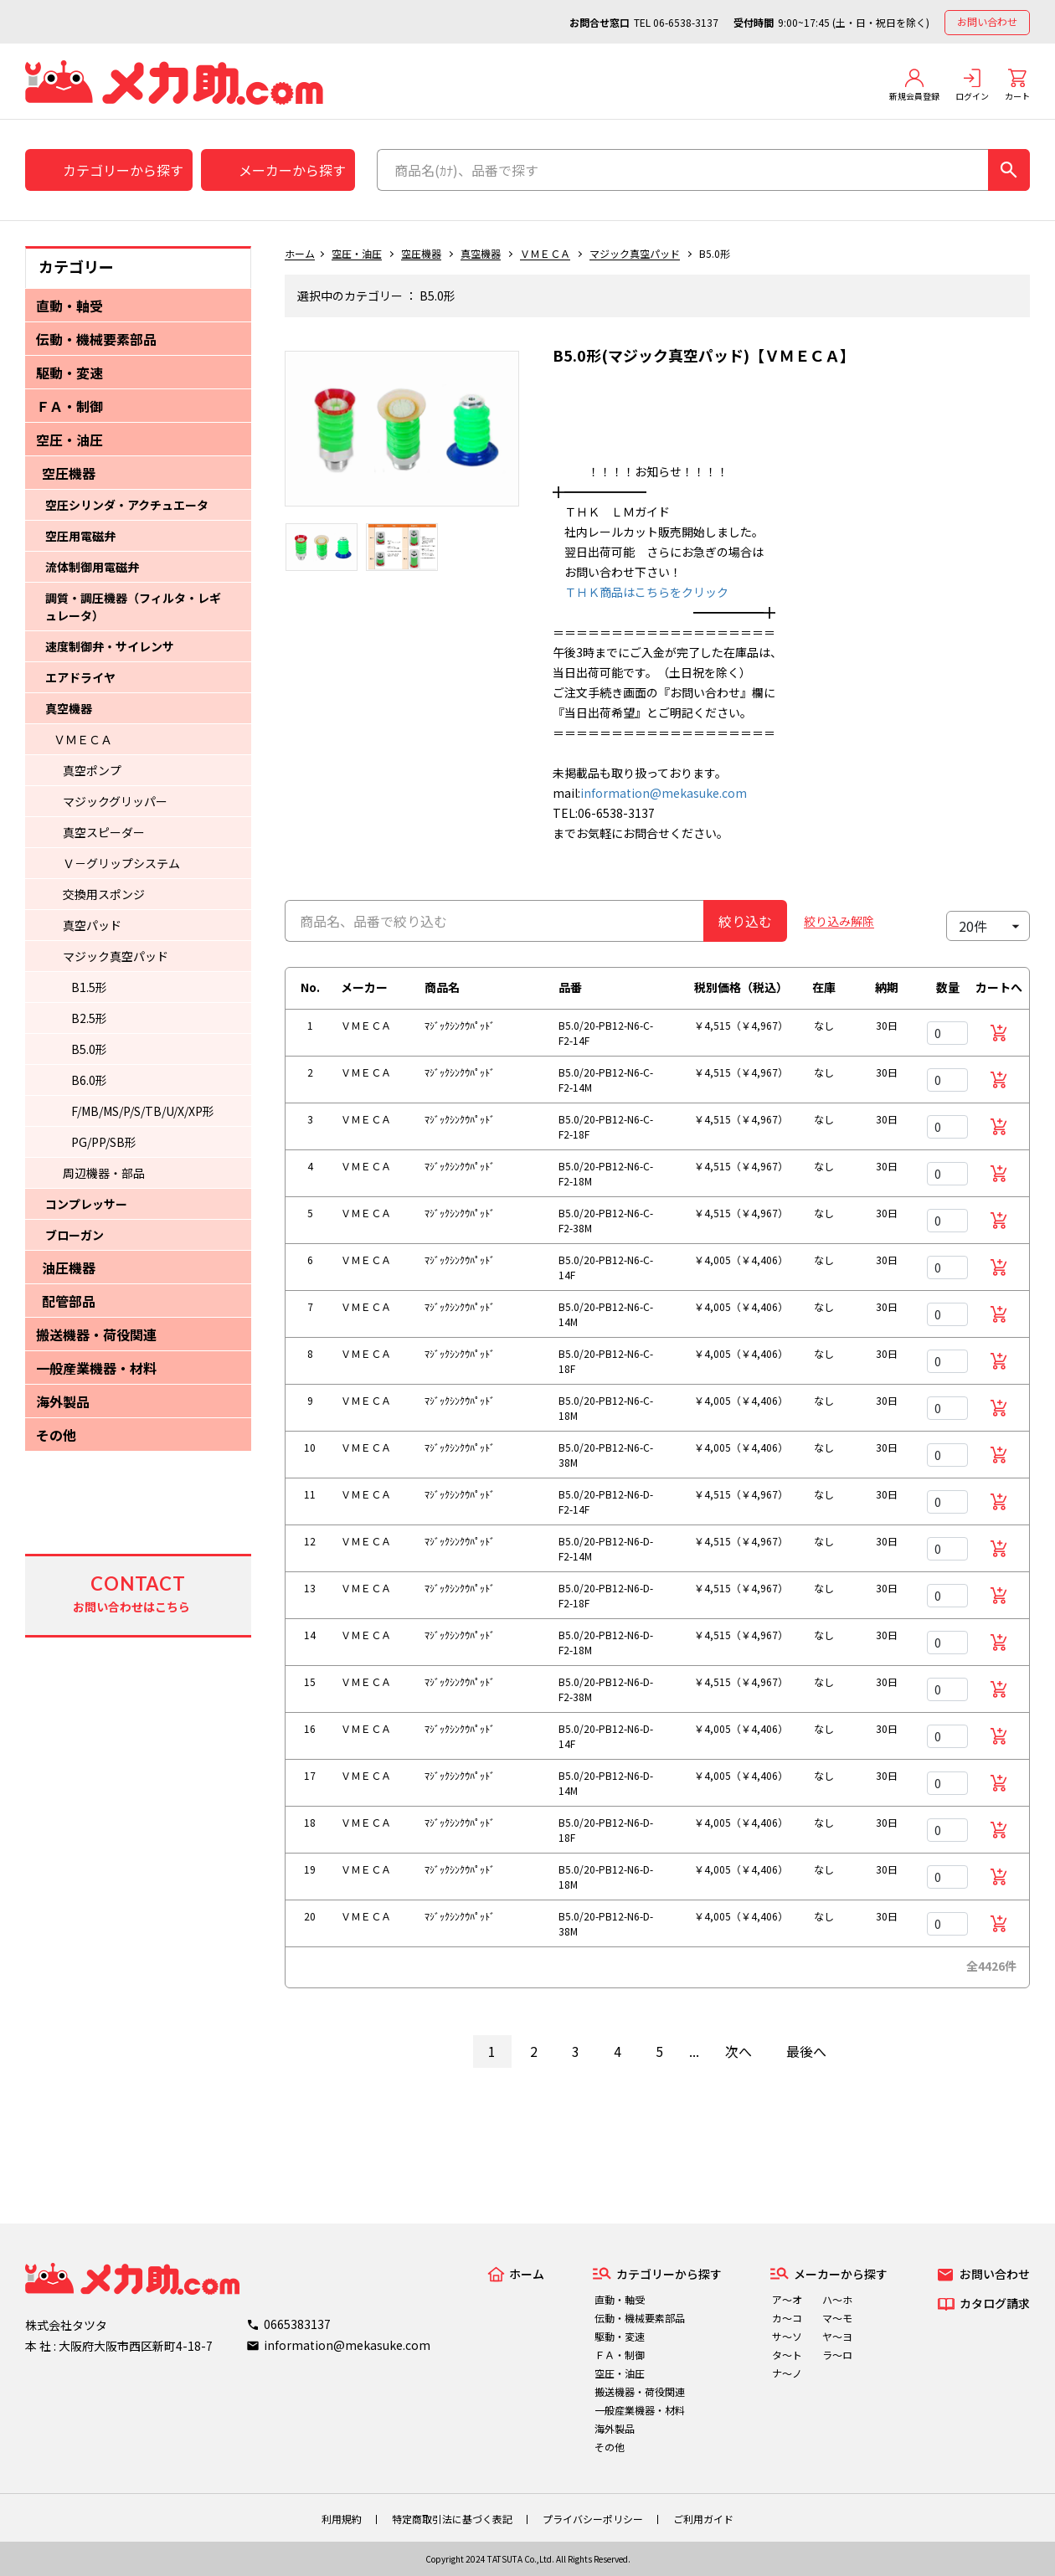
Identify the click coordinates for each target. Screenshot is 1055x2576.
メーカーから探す (292, 170)
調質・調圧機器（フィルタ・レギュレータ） (133, 606)
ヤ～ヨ (837, 2336)
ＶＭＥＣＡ (83, 739)
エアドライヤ (80, 677)
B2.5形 (89, 1018)
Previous (272, 437)
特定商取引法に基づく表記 (452, 2519)
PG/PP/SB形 (103, 1142)
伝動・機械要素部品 (96, 339)
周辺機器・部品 (104, 1173)
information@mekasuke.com (663, 792)
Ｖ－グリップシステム (121, 863)
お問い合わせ (987, 21)
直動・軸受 (69, 306)
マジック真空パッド (115, 956)
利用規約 (342, 2519)
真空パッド (92, 925)
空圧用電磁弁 (80, 535)
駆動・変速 (69, 372)
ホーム (300, 253)
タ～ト (787, 2354)
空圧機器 (68, 473)
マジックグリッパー (115, 801)
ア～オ (787, 2299)
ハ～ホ (837, 2299)
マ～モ (837, 2318)
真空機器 (68, 708)
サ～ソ (787, 2336)
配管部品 (68, 1301)
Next (531, 437)
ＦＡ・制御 (69, 406)
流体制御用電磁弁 (92, 566)
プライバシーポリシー (593, 2519)
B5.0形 (89, 1049)
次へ (738, 2051)
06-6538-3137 (685, 22)
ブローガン (74, 1234)
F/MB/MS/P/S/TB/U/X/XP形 (142, 1111)
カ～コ (787, 2318)
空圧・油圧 (69, 439)
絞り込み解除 (839, 921)
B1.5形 (89, 987)
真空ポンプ (92, 770)
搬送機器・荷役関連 (96, 1334)
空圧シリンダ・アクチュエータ (126, 504)
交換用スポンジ (104, 894)
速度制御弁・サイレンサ (109, 646)
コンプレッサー (86, 1203)
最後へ (806, 2051)
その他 (56, 1435)
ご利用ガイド (703, 2519)
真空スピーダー (104, 832)
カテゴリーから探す (123, 170)
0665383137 (297, 2324)
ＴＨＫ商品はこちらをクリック (640, 592)
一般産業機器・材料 (96, 1368)
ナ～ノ (787, 2373)
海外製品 (63, 1401)
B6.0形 (89, 1080)
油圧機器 (68, 1267)
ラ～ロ (837, 2354)
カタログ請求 (995, 2303)
